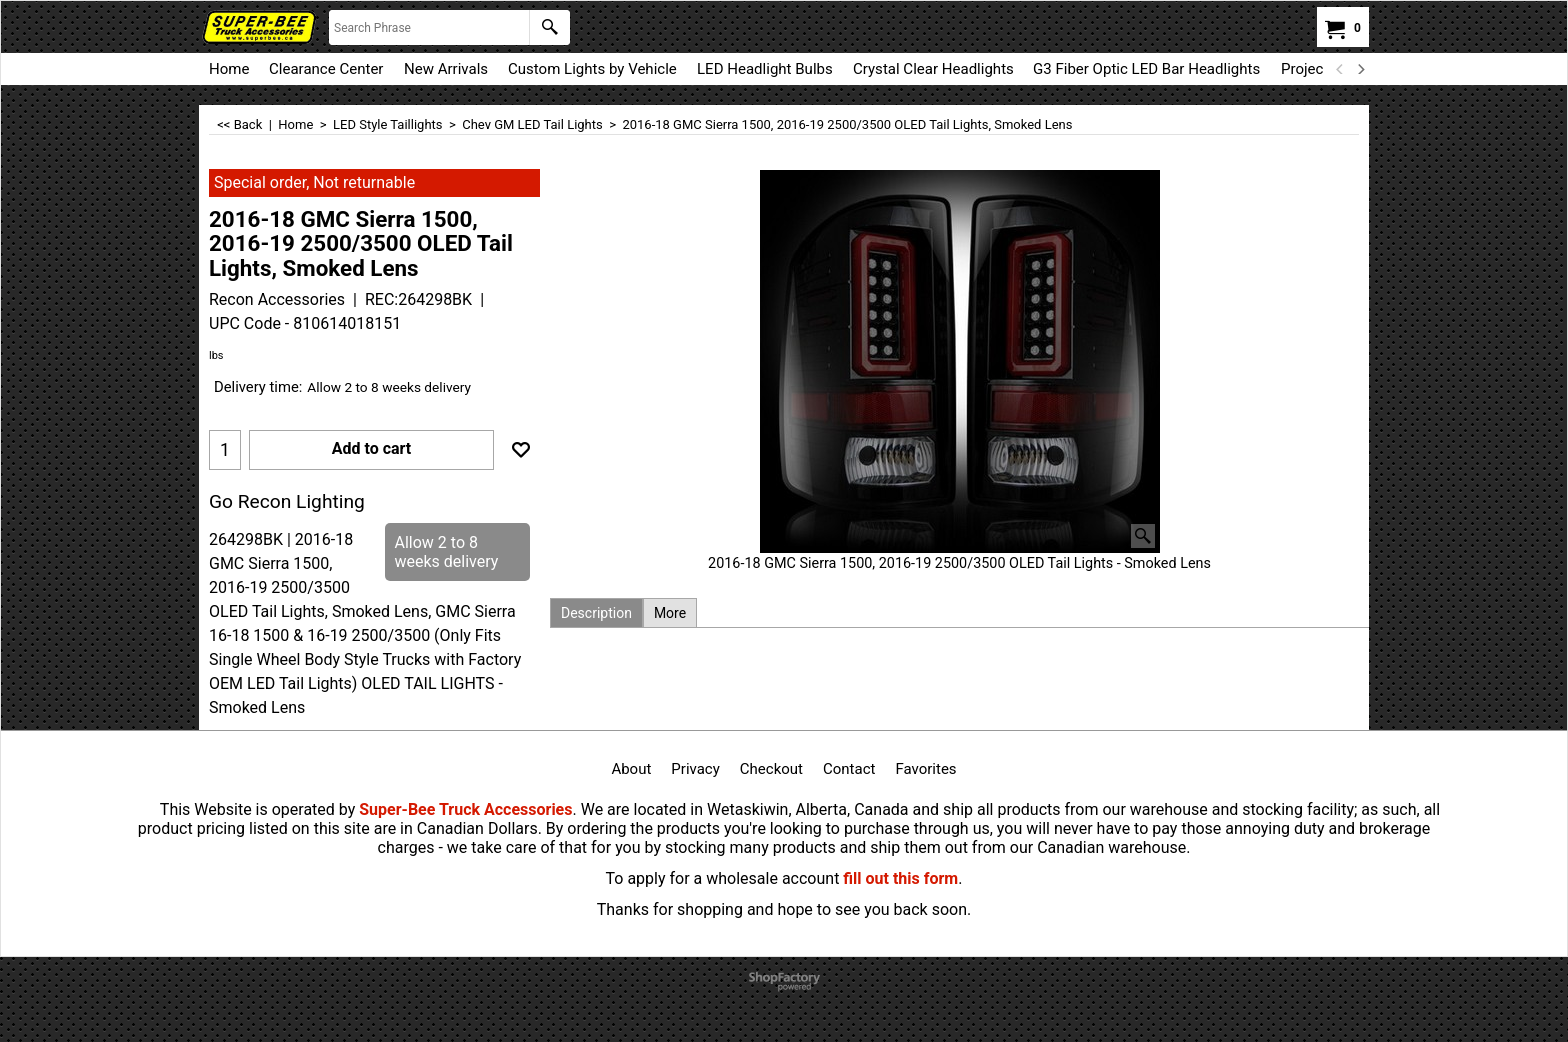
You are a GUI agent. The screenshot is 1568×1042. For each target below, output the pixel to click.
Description (596, 613)
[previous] (1340, 69)
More (670, 613)
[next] (1360, 69)
